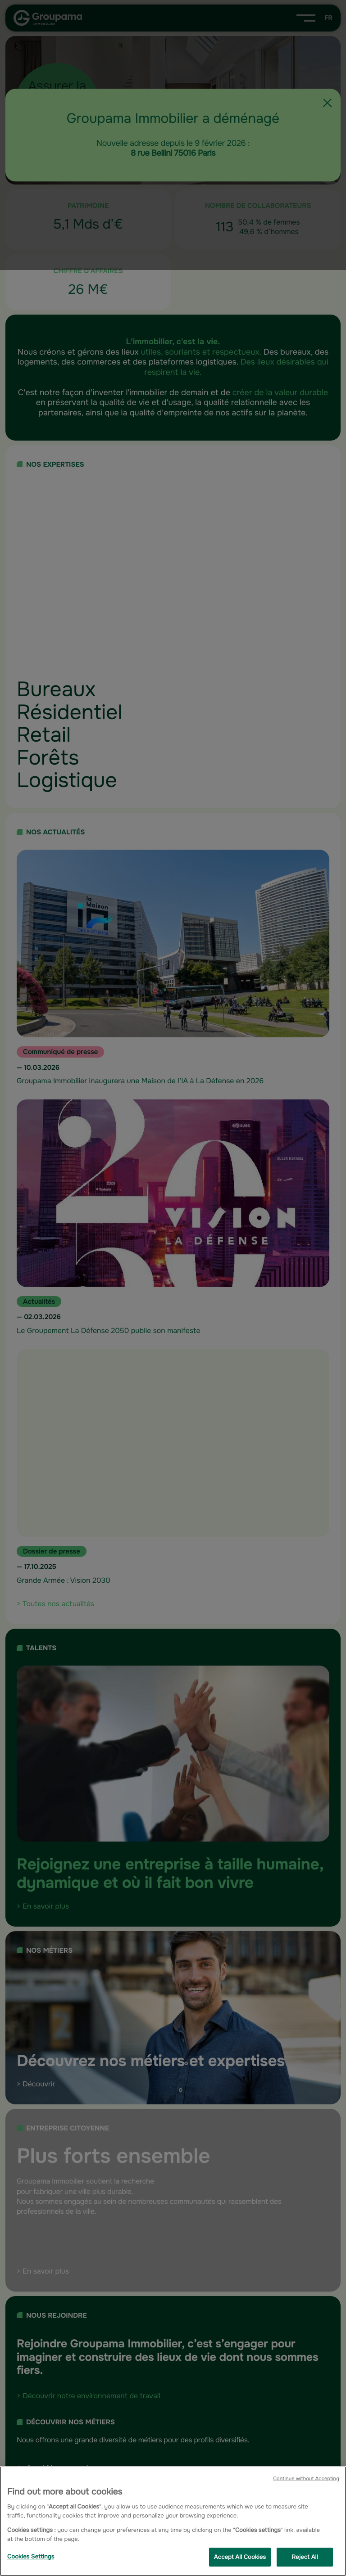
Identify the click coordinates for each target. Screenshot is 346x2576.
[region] (173, 2521)
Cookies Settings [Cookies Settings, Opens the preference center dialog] (30, 2556)
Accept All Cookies (240, 2557)
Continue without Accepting (306, 2479)
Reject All (305, 2557)
